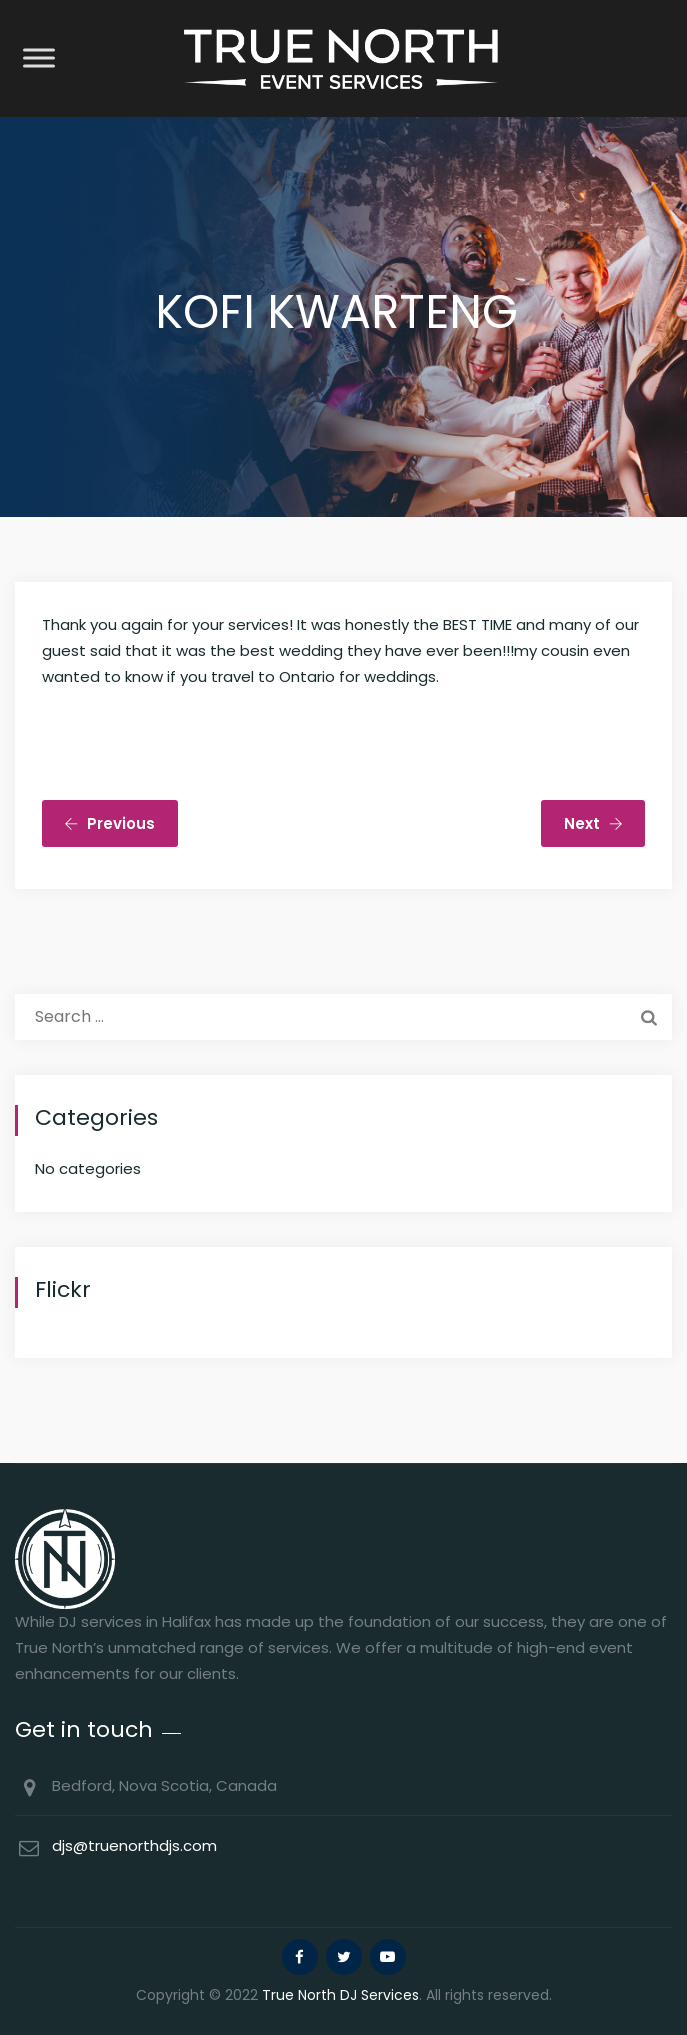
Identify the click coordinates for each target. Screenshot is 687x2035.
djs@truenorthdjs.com (134, 1845)
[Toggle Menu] (39, 57)
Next (593, 823)
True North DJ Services (340, 1995)
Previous (109, 823)
